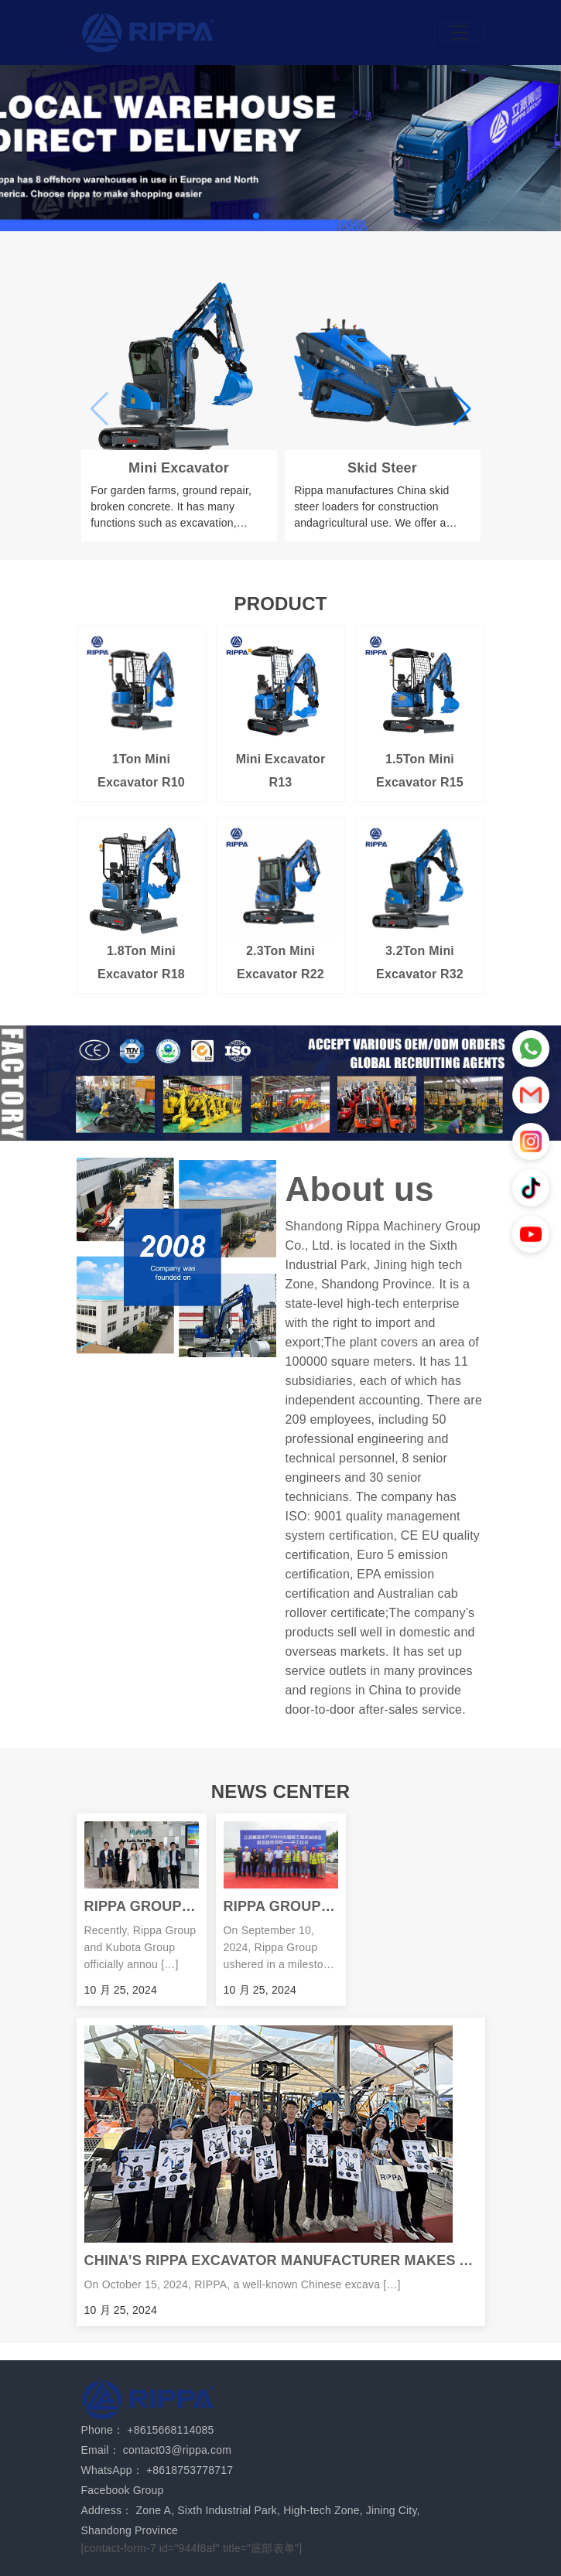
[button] (256, 216)
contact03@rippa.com (177, 2450)
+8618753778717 (189, 2470)
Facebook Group (122, 2490)
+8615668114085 (170, 2430)
